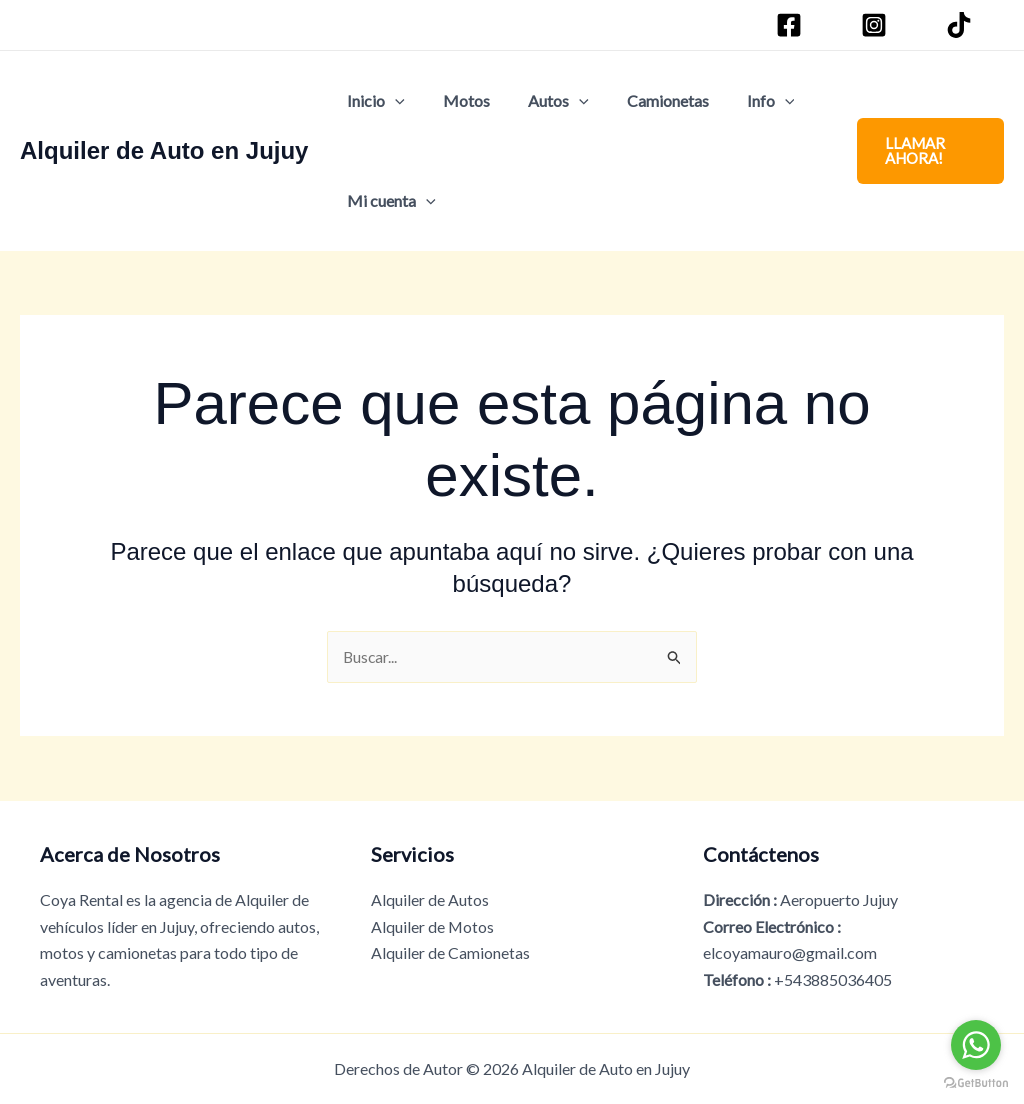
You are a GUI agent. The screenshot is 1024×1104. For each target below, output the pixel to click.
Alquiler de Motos (433, 926)
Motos (457, 100)
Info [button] (744, 101)
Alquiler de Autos (430, 899)
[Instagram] (877, 25)
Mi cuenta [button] (388, 201)
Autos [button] (543, 101)
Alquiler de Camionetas (450, 952)
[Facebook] (792, 25)
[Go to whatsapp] (976, 1045)
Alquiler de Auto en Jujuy (164, 150)
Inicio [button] (373, 101)
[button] (392, 101)
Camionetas (647, 100)
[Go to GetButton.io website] (976, 1083)
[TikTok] (962, 25)
